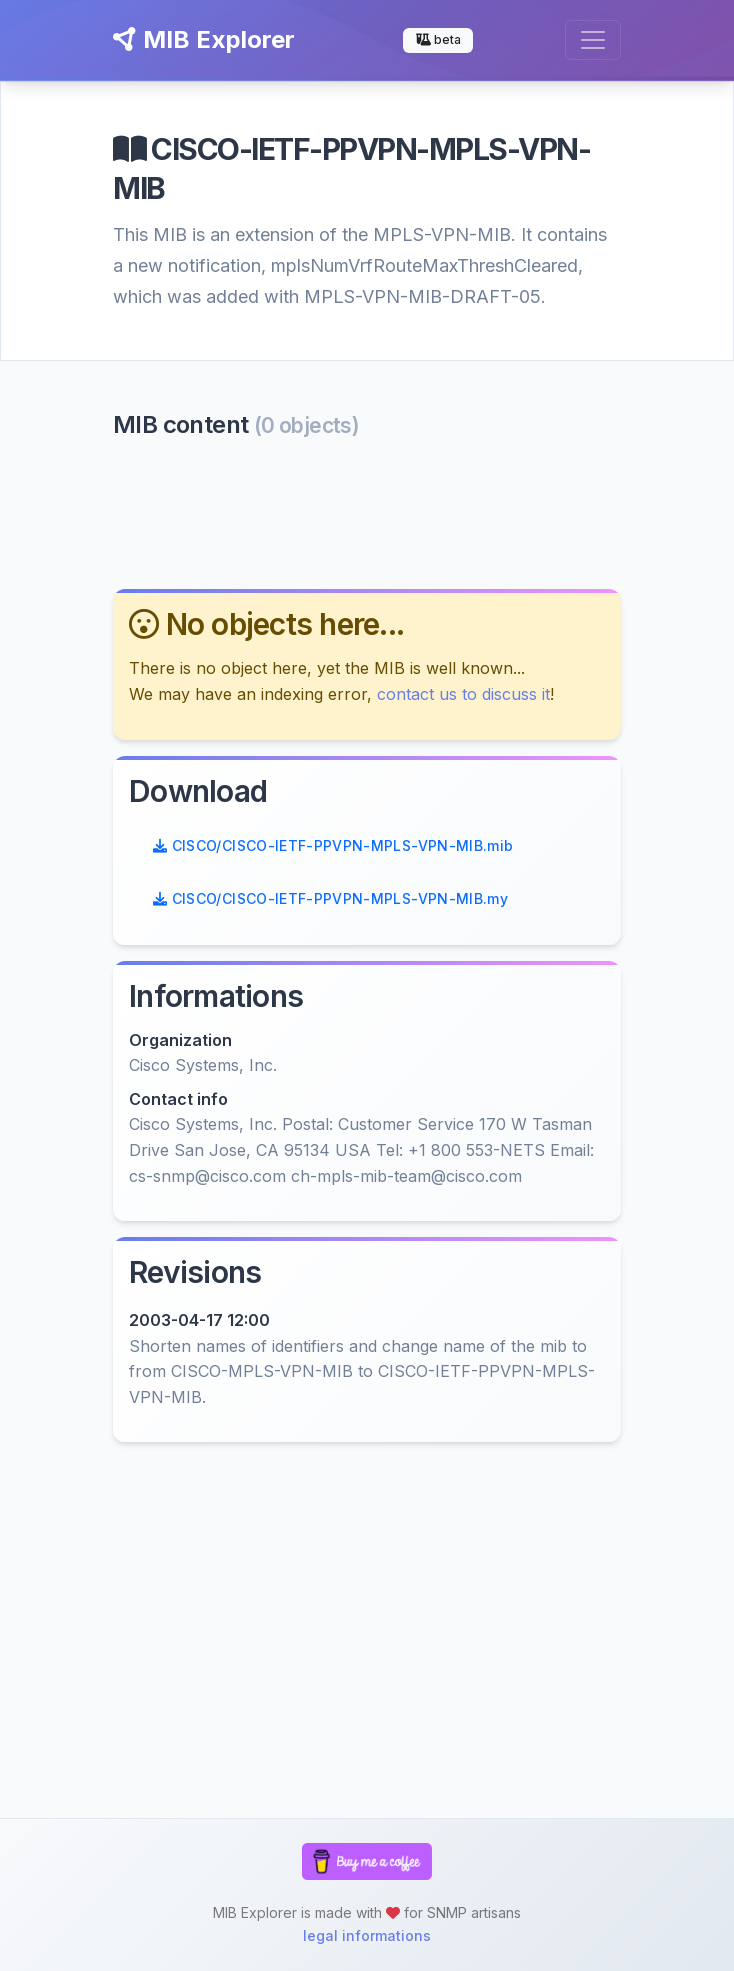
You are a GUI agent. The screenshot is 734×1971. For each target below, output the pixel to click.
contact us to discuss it (463, 694)
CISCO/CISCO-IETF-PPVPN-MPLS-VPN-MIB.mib (333, 845)
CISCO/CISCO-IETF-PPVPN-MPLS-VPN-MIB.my (330, 898)
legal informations (367, 1935)
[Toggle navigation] (593, 40)
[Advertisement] (367, 512)
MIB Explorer (204, 39)
